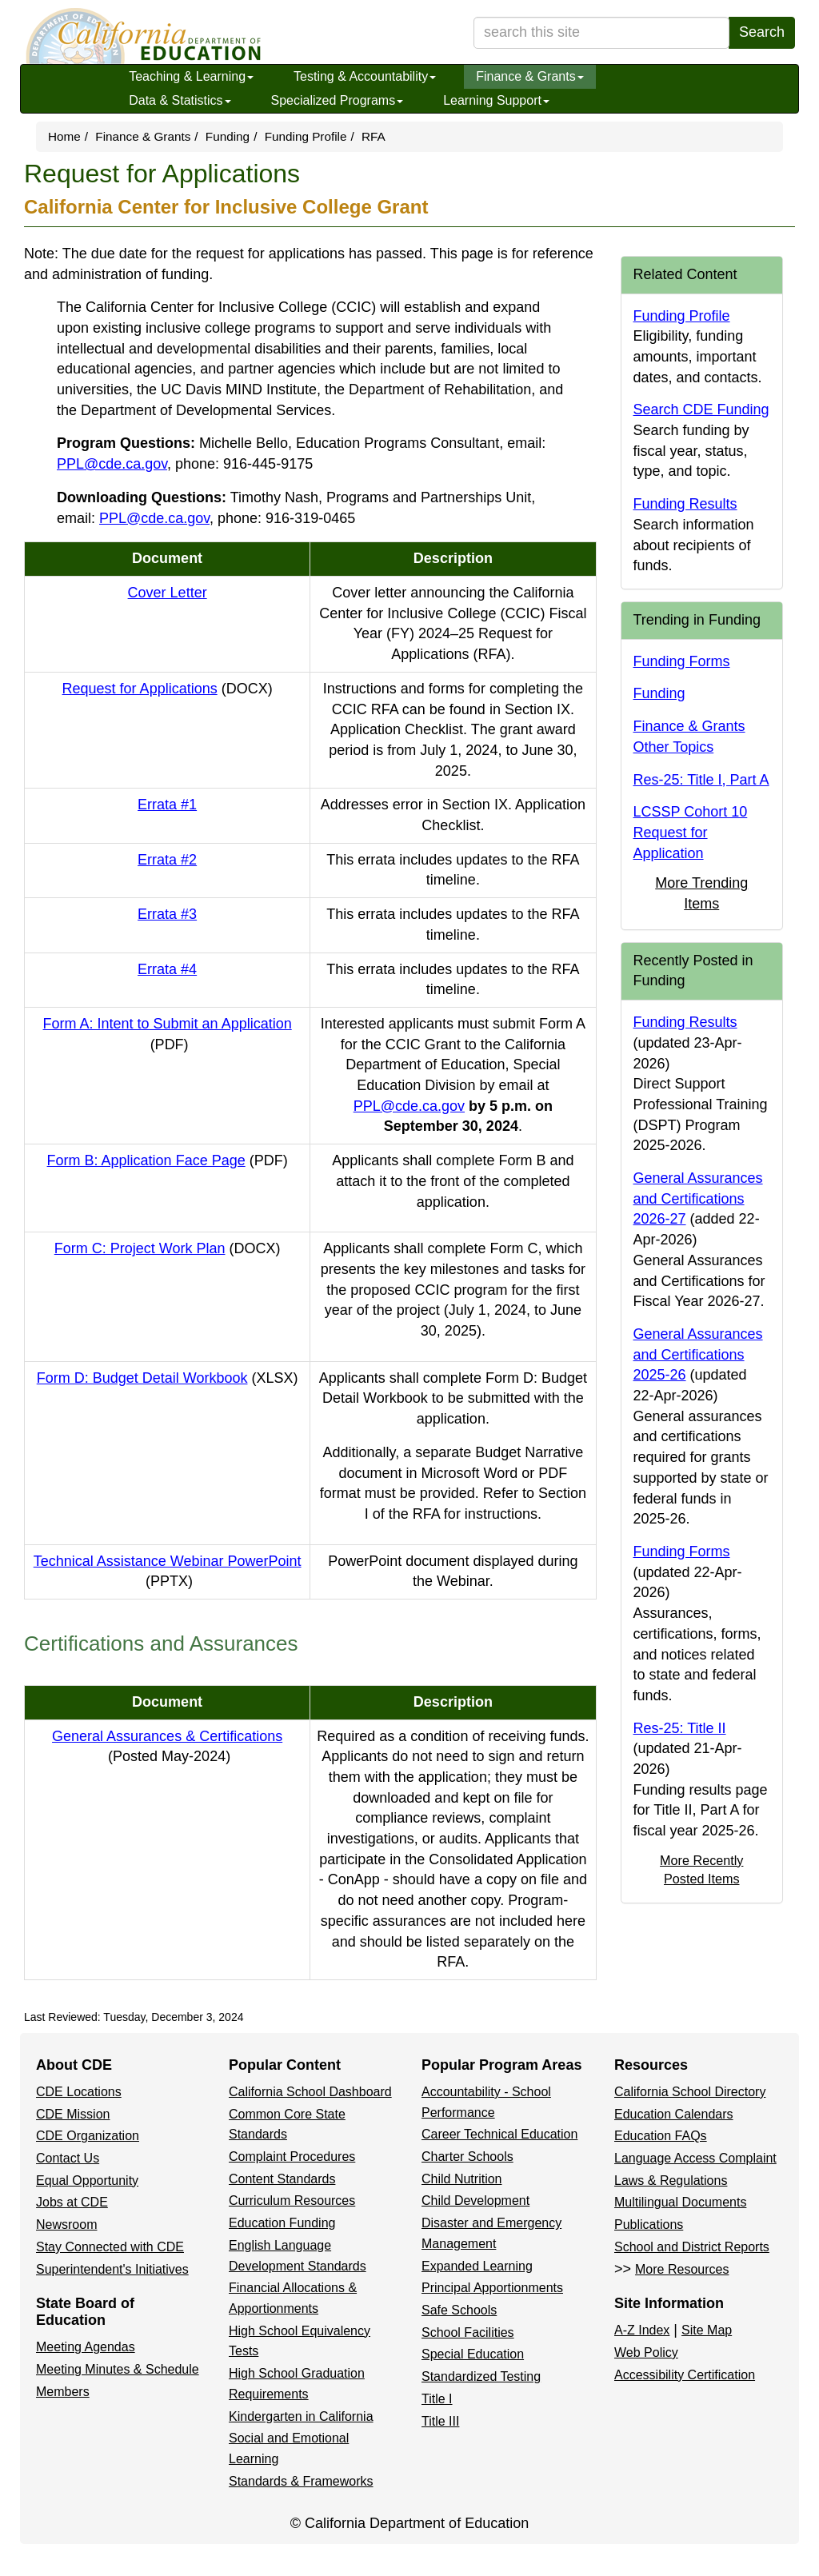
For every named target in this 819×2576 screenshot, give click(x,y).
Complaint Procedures (292, 2156)
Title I (437, 2399)
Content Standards (282, 2179)
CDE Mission (73, 2114)
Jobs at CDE (72, 2202)
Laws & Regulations (670, 2180)
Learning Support (496, 100)
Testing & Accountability (365, 76)
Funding (228, 136)
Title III (440, 2421)
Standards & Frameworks (301, 2481)
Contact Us (67, 2158)
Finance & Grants (530, 76)
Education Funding (282, 2223)
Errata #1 (167, 805)
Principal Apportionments (492, 2287)
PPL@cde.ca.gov (112, 464)
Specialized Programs (337, 100)
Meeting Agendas (85, 2347)
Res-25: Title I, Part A (701, 780)
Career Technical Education (499, 2134)
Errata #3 (167, 914)
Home (64, 136)
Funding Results (685, 504)
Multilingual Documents (680, 2202)
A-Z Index (641, 2330)
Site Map (706, 2330)
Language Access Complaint (695, 2158)
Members (63, 2391)
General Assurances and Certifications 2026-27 (698, 1198)
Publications (648, 2224)
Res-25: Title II (679, 1728)
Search (762, 32)
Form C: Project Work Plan (167, 1248)
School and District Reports (691, 2247)
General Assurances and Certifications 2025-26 (698, 1354)
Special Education (472, 2354)
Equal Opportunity (87, 2180)
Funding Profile (306, 136)
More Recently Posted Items (701, 1869)
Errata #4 (167, 969)
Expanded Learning (477, 2266)
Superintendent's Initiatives (112, 2269)
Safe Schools (459, 2310)
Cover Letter (167, 593)
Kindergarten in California (301, 2416)
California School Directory (689, 2092)
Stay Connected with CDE (110, 2247)
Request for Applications (167, 689)
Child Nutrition (461, 2179)
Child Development (475, 2200)
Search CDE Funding (701, 409)
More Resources (682, 2269)
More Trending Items (701, 893)
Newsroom (66, 2224)
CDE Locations (79, 2092)
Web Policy (646, 2352)
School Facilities (467, 2332)
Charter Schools (467, 2156)
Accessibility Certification (684, 2375)
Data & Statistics (179, 100)
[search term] (601, 33)
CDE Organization (87, 2136)
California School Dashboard (310, 2092)
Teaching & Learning (191, 76)
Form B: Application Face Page (167, 1160)
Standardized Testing (481, 2376)
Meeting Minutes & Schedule (117, 2369)
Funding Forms (681, 661)
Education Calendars (673, 2114)
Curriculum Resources (292, 2200)
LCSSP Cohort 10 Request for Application (690, 832)
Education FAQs (660, 2136)
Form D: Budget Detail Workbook (167, 1378)
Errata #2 (167, 860)
